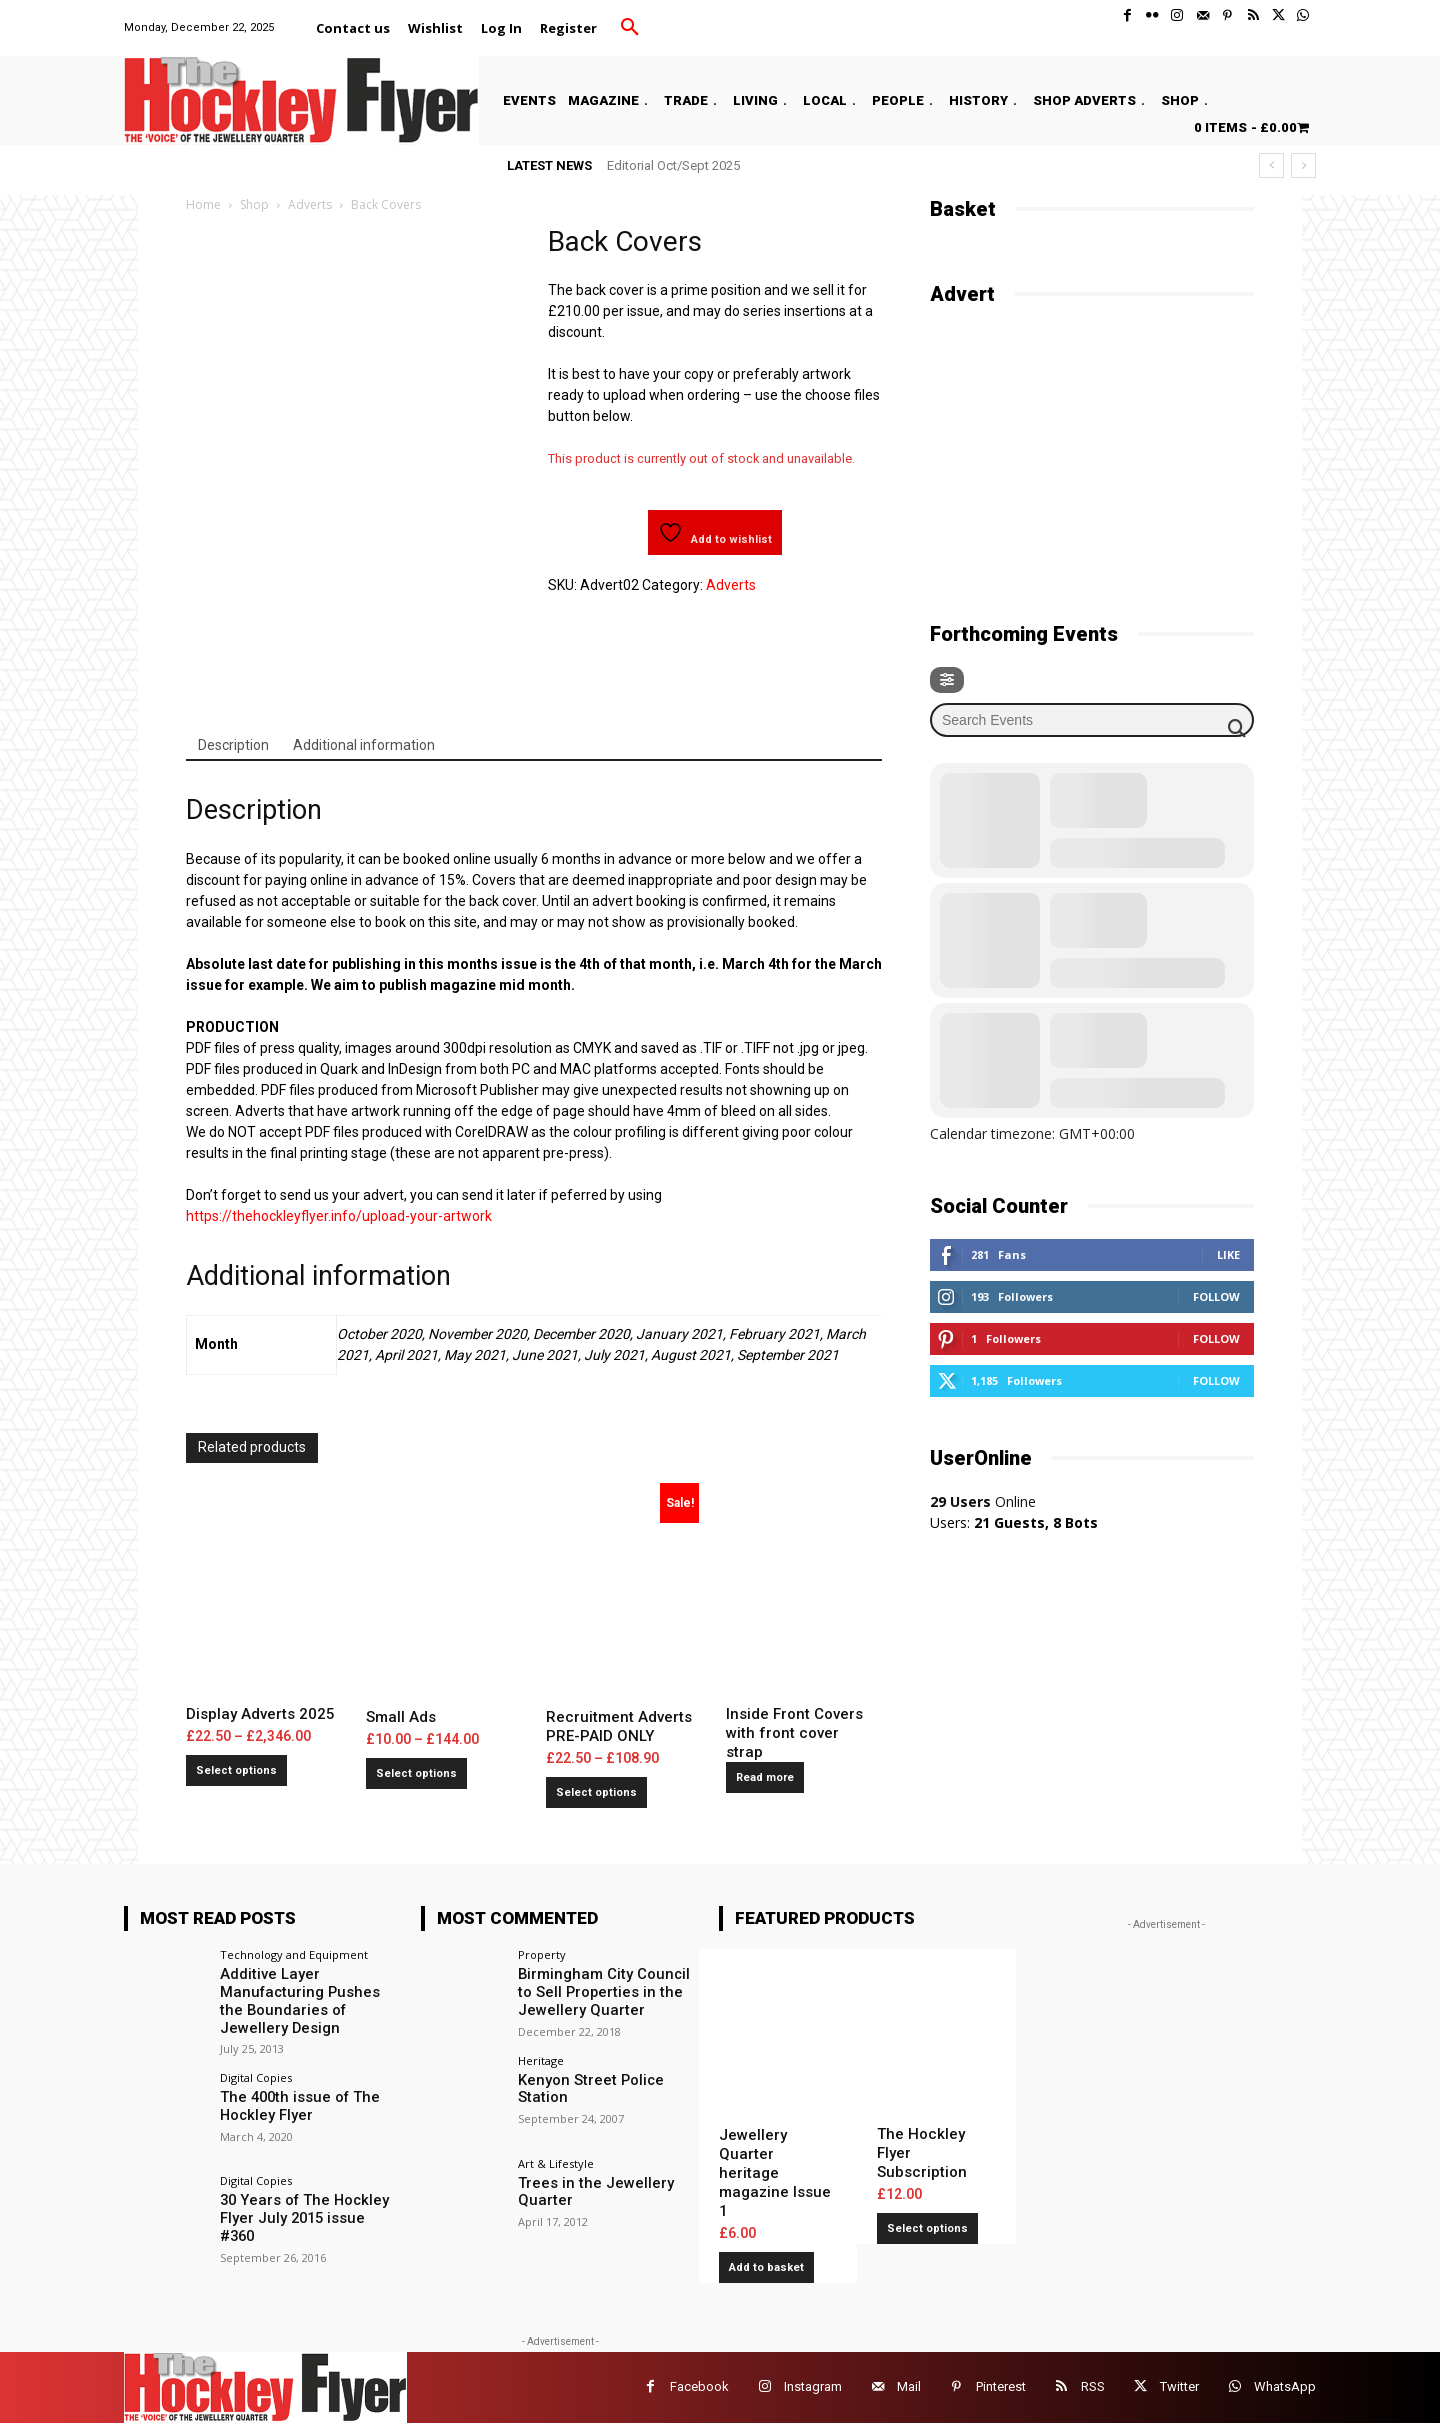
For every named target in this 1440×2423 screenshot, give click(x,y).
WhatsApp (1285, 2386)
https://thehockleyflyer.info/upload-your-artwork (339, 1216)
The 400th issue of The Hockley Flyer (293, 2101)
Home (203, 204)
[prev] (1271, 165)
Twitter (1179, 2386)
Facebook (699, 2386)
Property (542, 1954)
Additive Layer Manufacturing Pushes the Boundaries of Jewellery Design (305, 1999)
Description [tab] (233, 745)
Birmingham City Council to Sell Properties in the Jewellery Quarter (607, 1991)
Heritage (541, 2057)
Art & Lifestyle (556, 2161)
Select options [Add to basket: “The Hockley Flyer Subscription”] (927, 2228)
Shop (254, 204)
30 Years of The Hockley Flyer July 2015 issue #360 (307, 2205)
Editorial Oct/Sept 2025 (673, 165)
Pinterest (1001, 2386)
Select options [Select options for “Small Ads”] (416, 1773)
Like (1228, 1254)
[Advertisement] (1080, 452)
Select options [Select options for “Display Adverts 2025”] (236, 1770)
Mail (909, 2386)
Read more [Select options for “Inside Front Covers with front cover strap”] (765, 1777)
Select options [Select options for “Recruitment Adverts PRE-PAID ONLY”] (596, 1792)
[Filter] (947, 680)
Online (983, 1501)
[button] (630, 28)
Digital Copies (256, 2073)
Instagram (813, 2386)
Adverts (310, 204)
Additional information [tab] (364, 745)
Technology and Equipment (294, 1954)
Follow (1216, 1296)
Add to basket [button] (766, 2267)
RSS (1093, 2386)
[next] (1303, 165)
